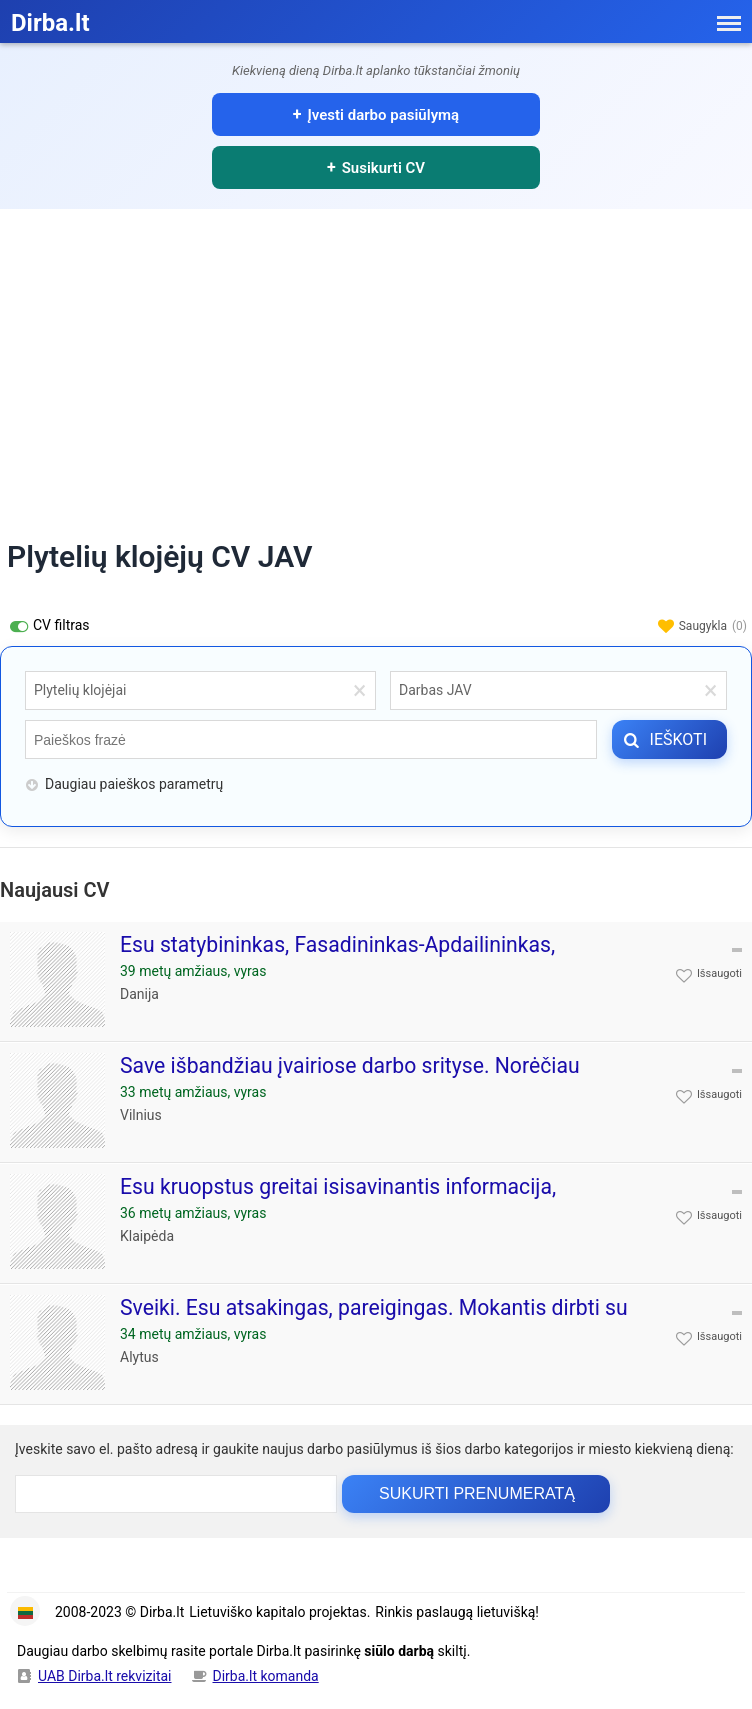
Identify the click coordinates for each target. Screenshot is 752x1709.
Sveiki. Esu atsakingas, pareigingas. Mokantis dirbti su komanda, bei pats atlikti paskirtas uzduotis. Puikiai (374, 1320)
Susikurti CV (383, 168)
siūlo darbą (399, 1651)
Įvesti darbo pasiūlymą (384, 115)
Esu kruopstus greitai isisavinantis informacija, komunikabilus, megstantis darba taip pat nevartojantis (377, 1199)
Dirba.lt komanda (266, 1676)
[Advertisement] (376, 359)
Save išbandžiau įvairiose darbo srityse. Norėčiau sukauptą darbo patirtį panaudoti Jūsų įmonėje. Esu (362, 1078)
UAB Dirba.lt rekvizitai (105, 1676)
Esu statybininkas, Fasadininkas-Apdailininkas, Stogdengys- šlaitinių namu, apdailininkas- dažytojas (364, 957)
